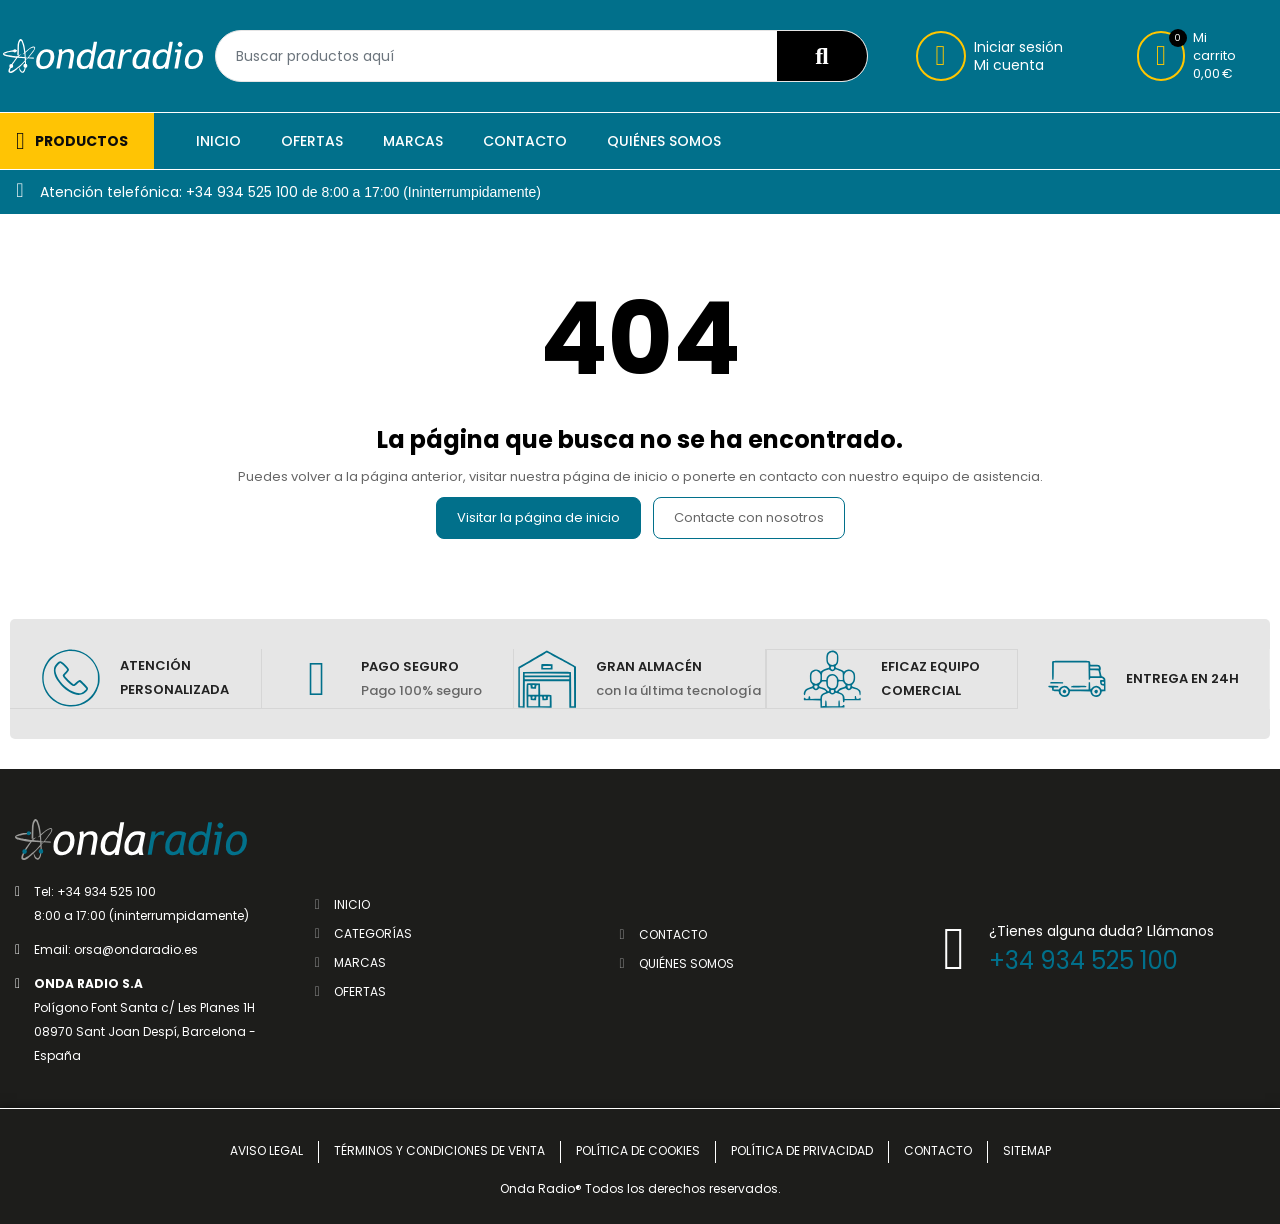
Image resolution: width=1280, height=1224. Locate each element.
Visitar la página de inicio (538, 517)
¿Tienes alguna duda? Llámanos (1101, 930)
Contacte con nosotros (749, 517)
